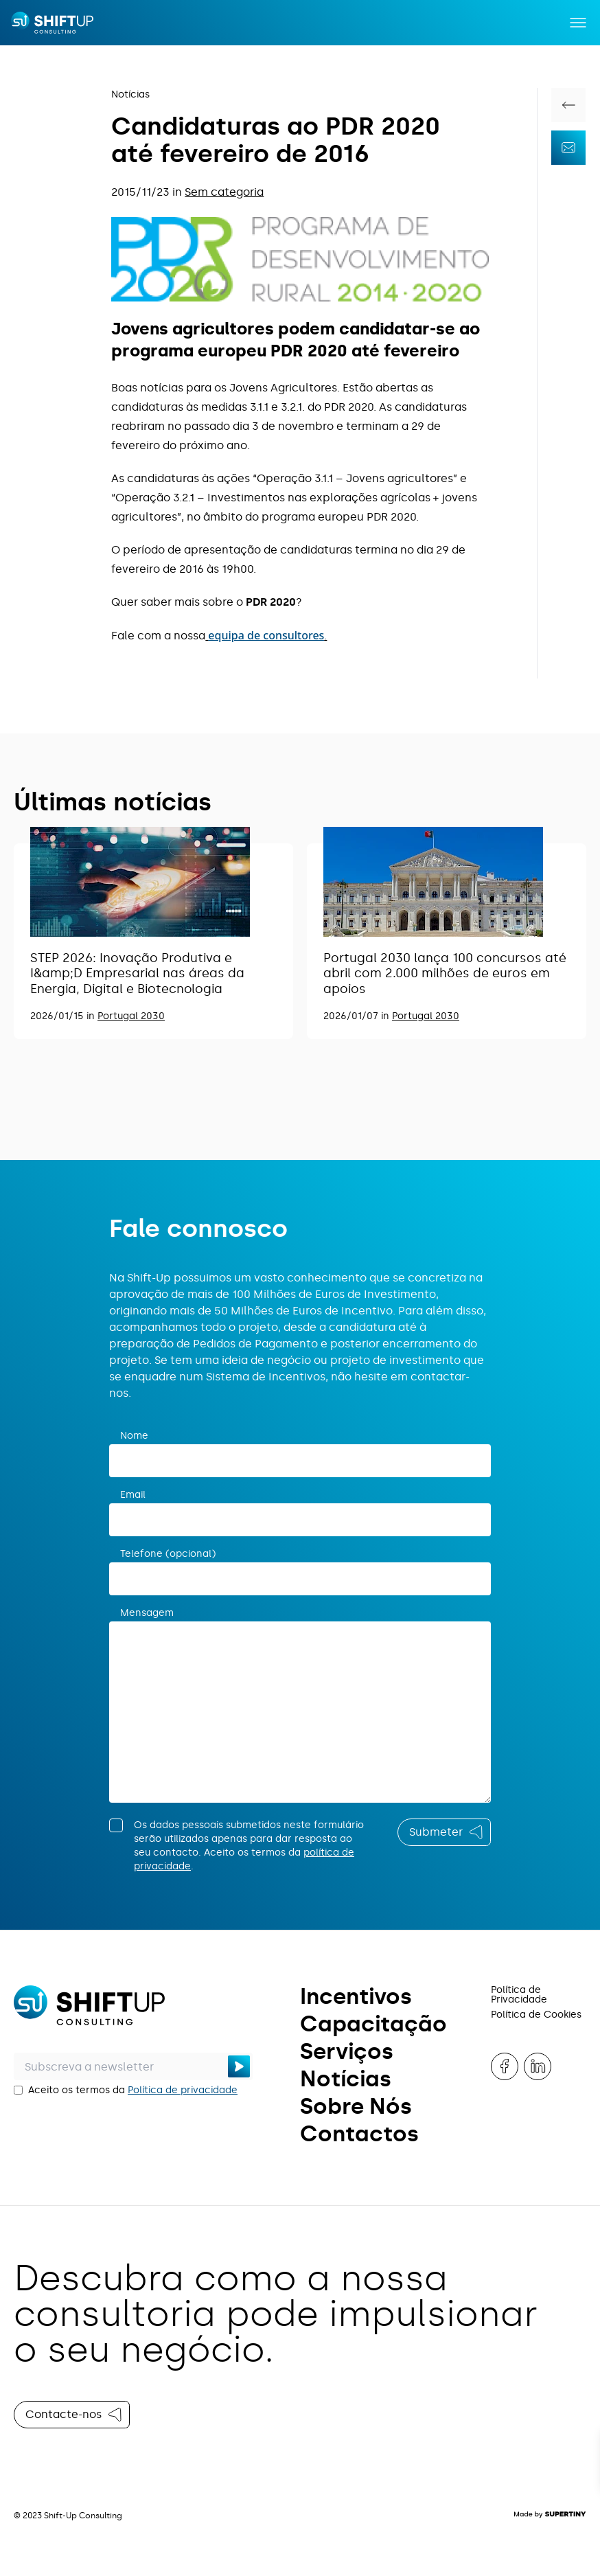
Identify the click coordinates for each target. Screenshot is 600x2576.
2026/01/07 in (357, 1016)
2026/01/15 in (63, 1016)
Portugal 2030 (131, 1016)
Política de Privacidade (519, 1994)
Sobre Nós (356, 2106)
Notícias (130, 94)
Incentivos (356, 1996)
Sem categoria (224, 191)
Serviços (346, 2051)
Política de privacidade (183, 2090)
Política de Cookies (536, 2014)
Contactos (359, 2134)
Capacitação (373, 2024)
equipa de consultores (266, 635)
